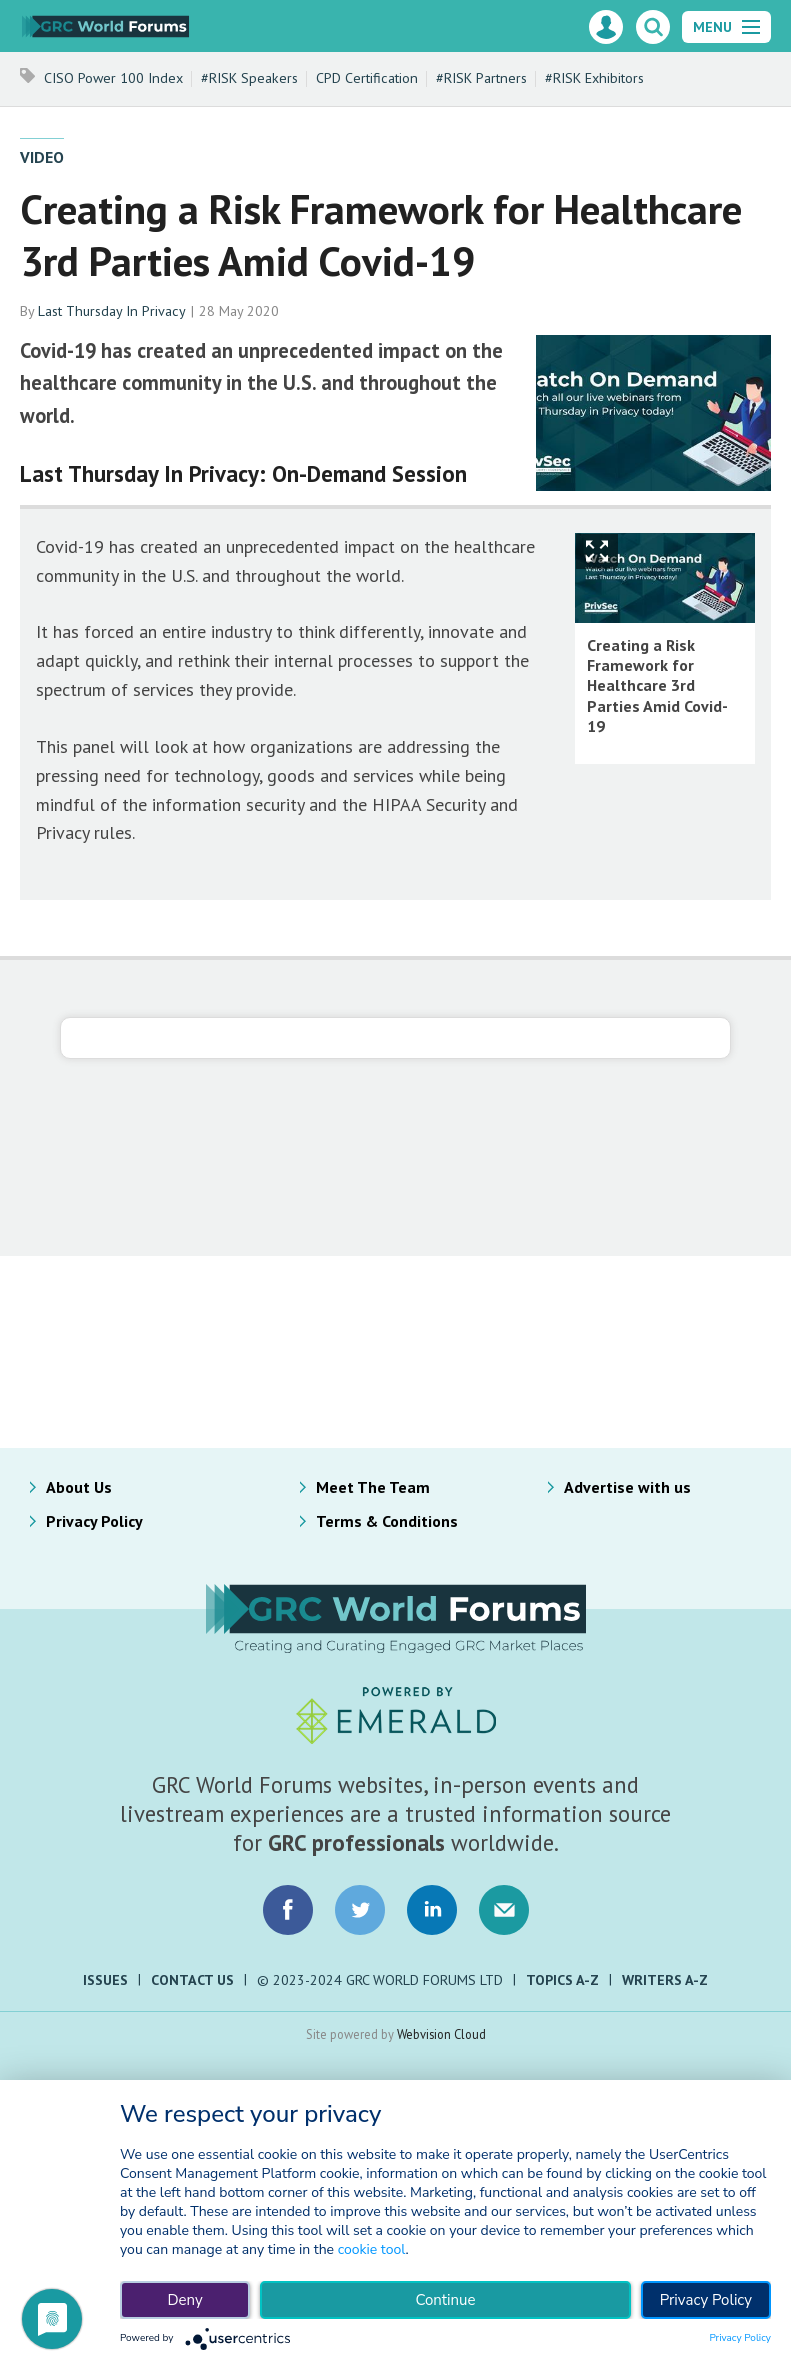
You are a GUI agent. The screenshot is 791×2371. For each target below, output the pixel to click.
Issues (105, 1980)
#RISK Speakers (249, 78)
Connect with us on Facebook (288, 1910)
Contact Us (192, 1980)
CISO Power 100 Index (113, 78)
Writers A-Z (665, 1980)
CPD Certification (367, 78)
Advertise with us (627, 1487)
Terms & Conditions (387, 1521)
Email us (504, 1910)
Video (42, 157)
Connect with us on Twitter (360, 1910)
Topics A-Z (562, 1980)
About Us (79, 1487)
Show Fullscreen (597, 551)
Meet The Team (373, 1487)
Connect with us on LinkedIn (432, 1910)
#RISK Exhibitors (594, 78)
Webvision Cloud (441, 2034)
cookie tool (372, 2249)
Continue (445, 2300)
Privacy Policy (94, 1521)
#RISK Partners (481, 78)
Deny (184, 2300)
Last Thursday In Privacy (112, 311)
